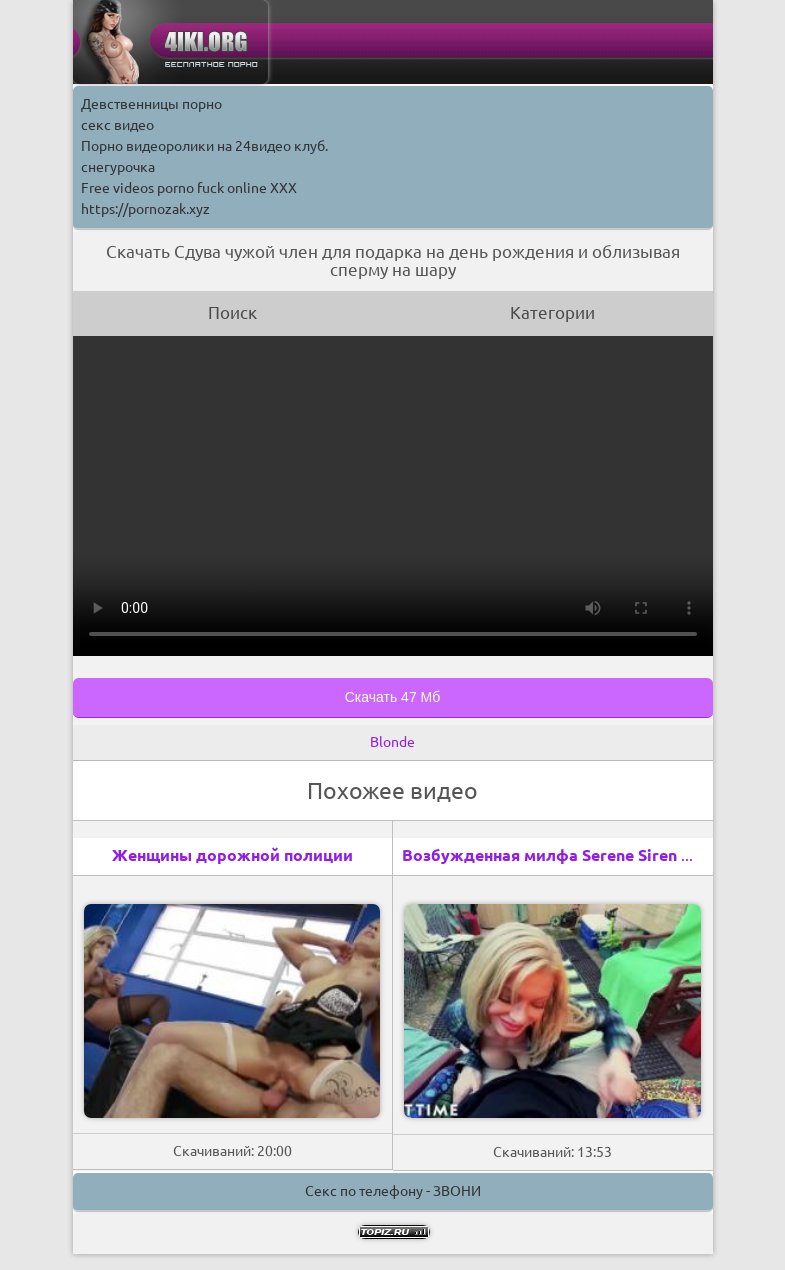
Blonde (392, 742)
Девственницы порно (151, 104)
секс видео (117, 125)
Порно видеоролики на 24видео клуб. (204, 146)
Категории (552, 312)
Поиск (232, 312)
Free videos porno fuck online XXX (189, 188)
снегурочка (118, 167)
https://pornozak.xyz (145, 209)
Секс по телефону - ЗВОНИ (393, 1191)
